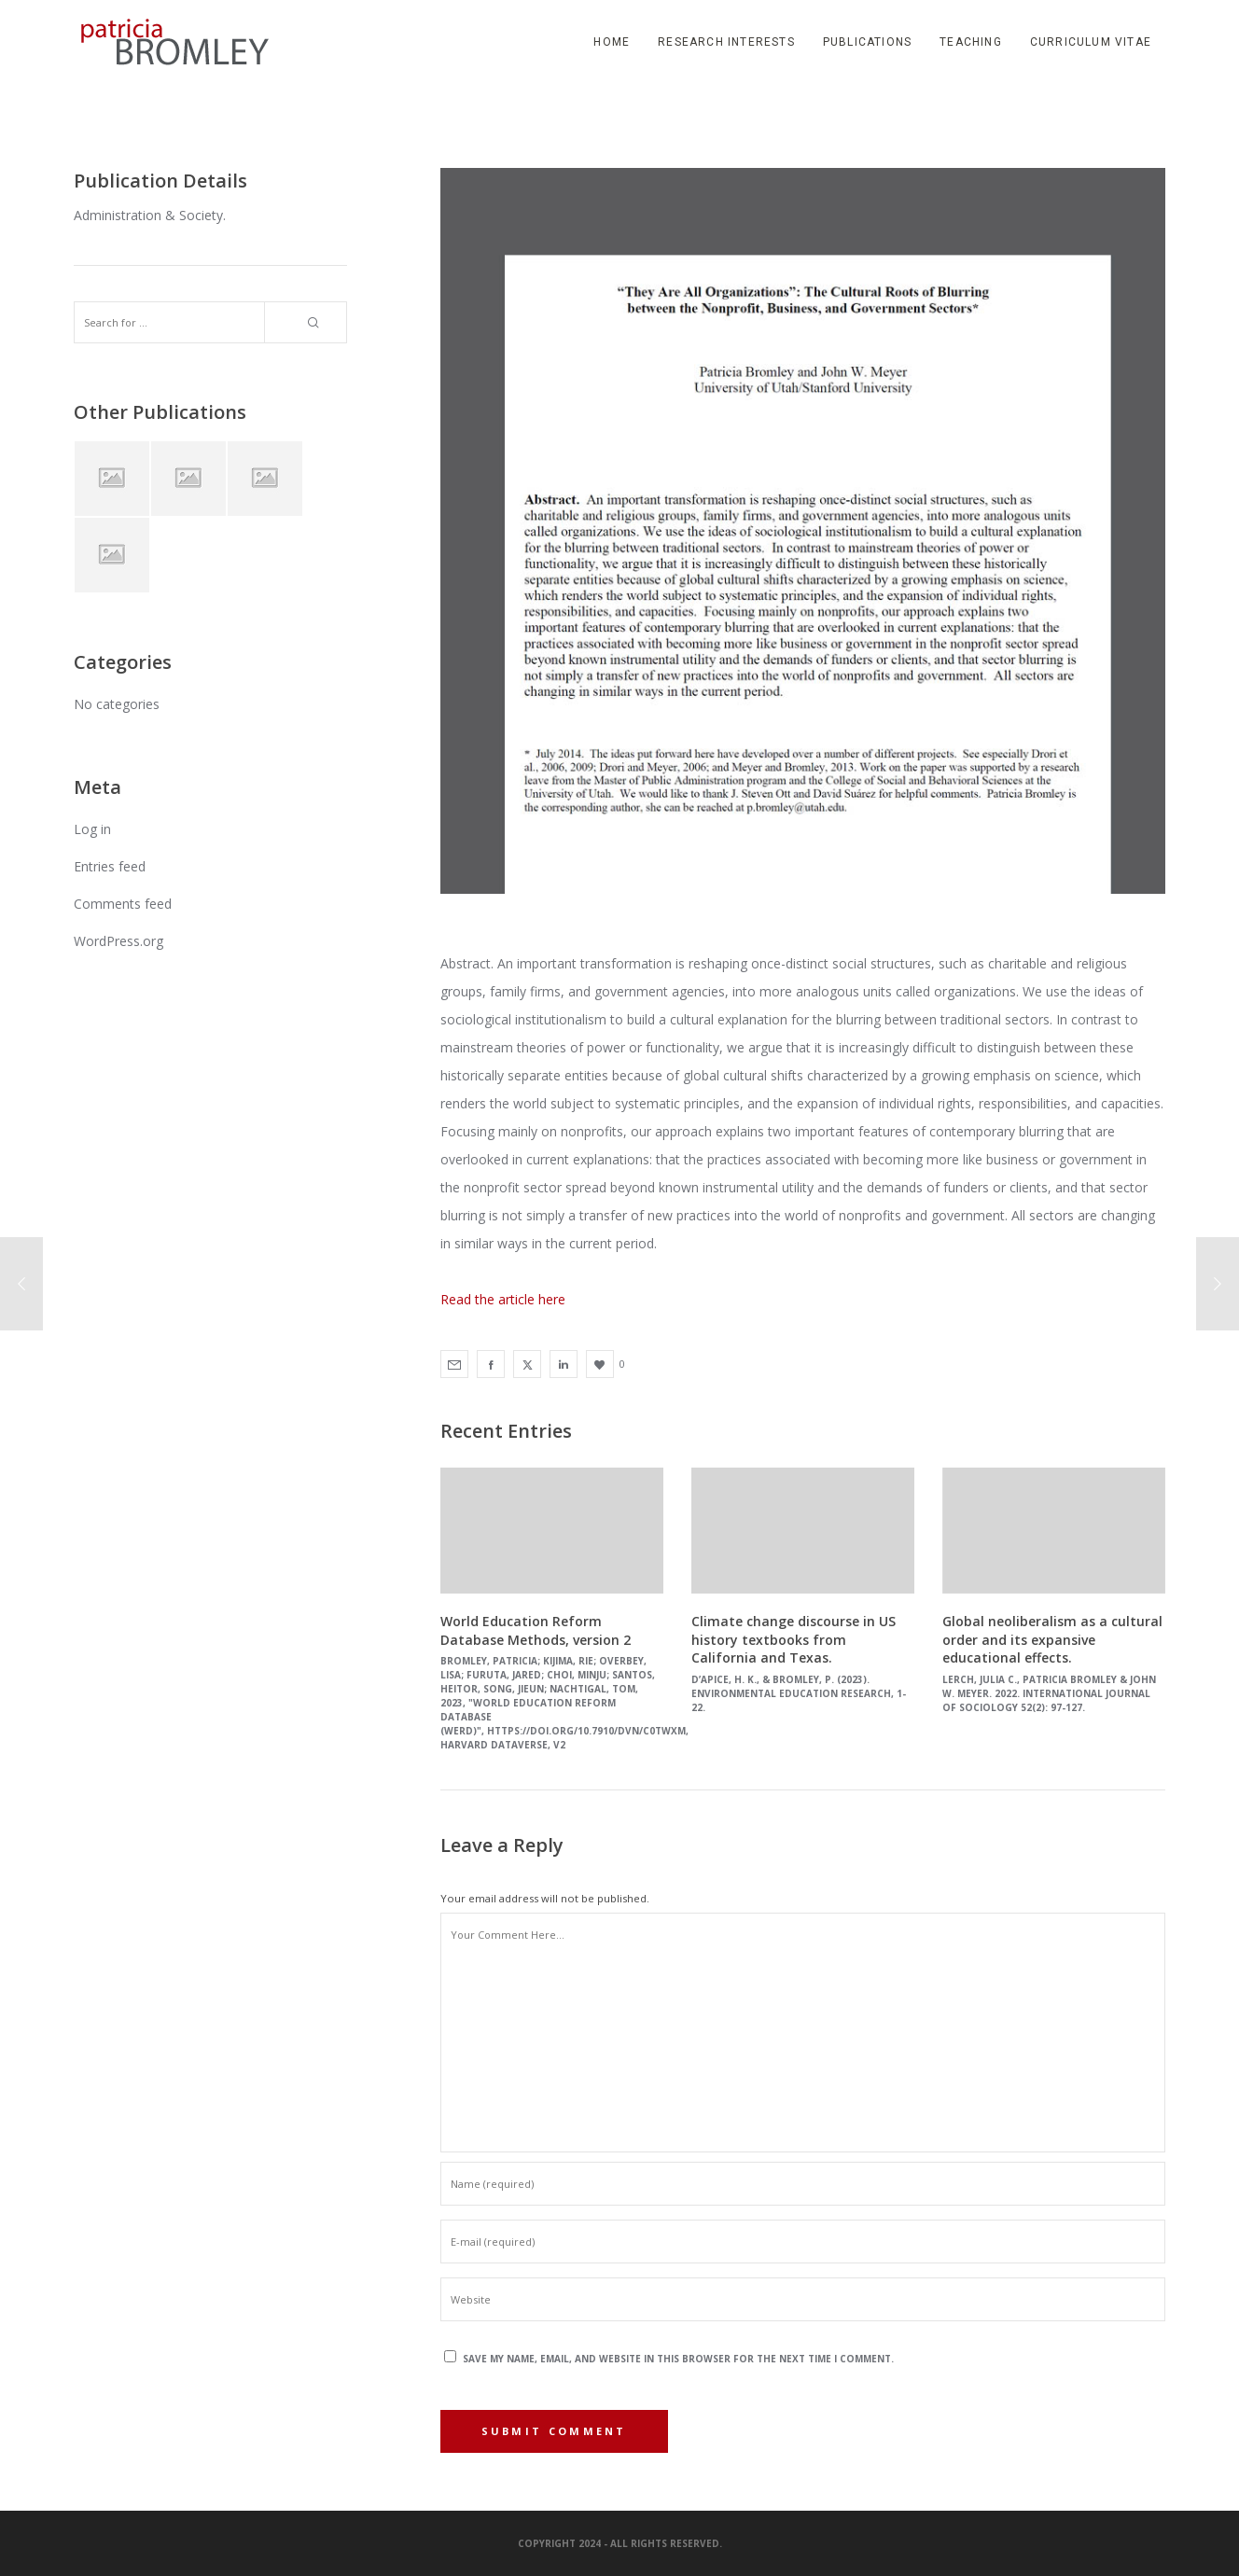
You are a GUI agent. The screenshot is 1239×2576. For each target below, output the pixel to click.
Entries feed (110, 866)
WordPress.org (118, 941)
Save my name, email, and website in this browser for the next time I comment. (678, 2358)
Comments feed (123, 903)
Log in (92, 829)
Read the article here (502, 1299)
